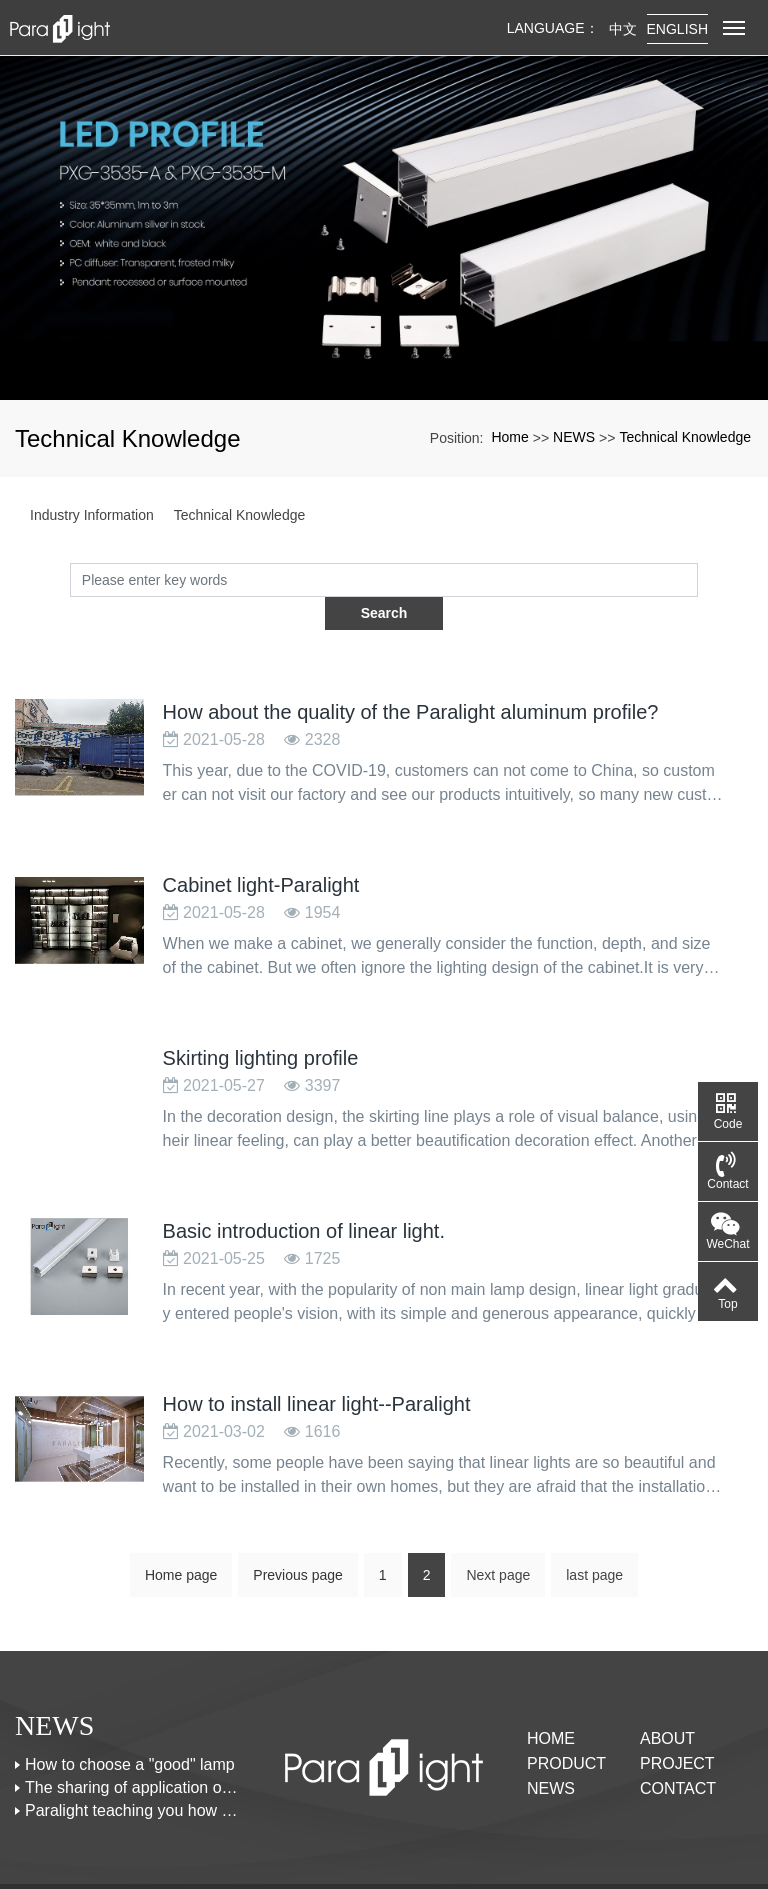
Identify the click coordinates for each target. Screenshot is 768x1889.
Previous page (298, 1542)
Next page (498, 1542)
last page (594, 1542)
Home (509, 437)
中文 (623, 29)
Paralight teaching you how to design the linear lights (133, 1777)
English (677, 29)
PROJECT (677, 1730)
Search (697, 579)
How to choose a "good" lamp (130, 1731)
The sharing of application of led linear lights (133, 1754)
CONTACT (678, 1755)
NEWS (574, 437)
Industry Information (92, 515)
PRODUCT (566, 1730)
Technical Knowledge (685, 437)
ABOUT (667, 1705)
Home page (181, 1542)
